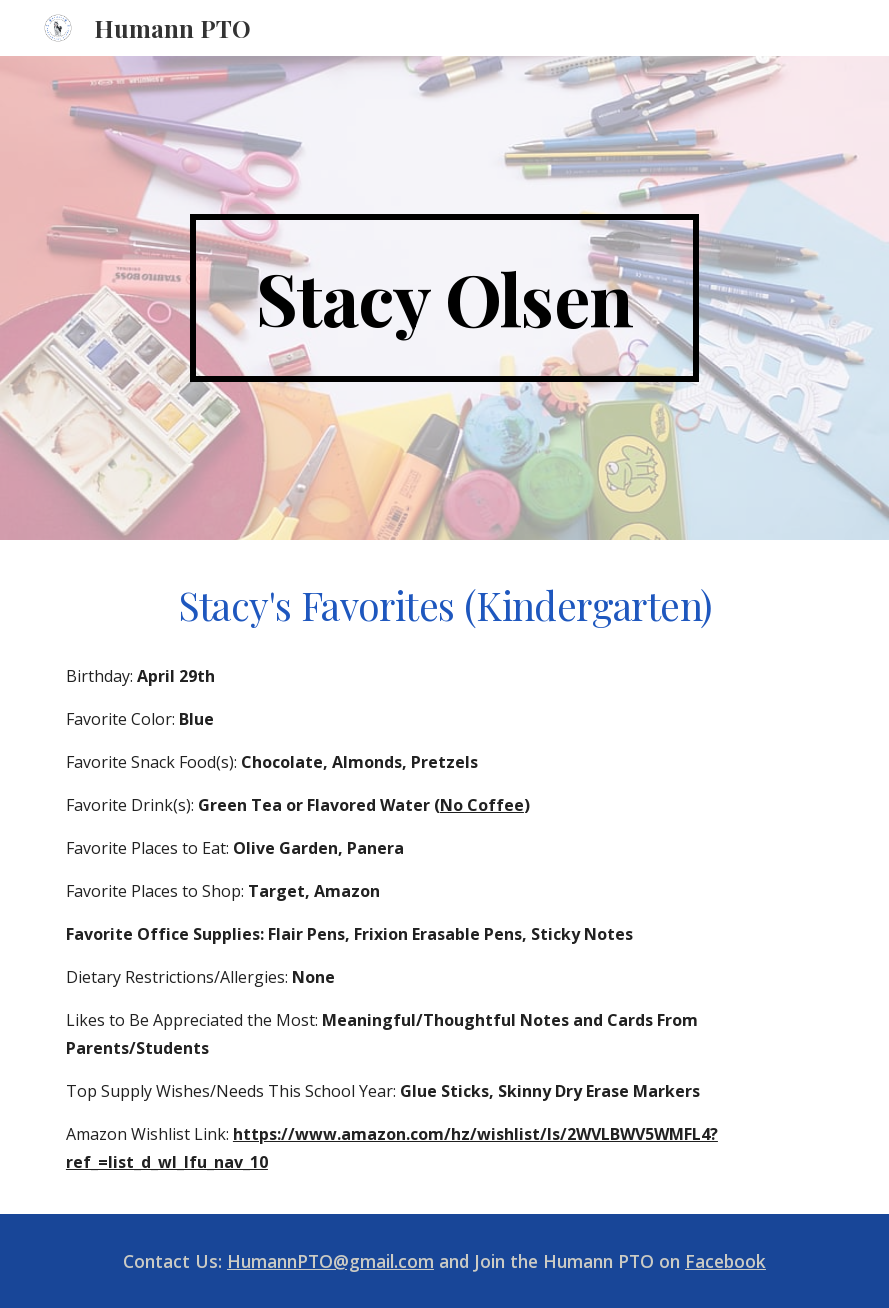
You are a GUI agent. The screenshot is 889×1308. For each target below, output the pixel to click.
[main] (444, 298)
